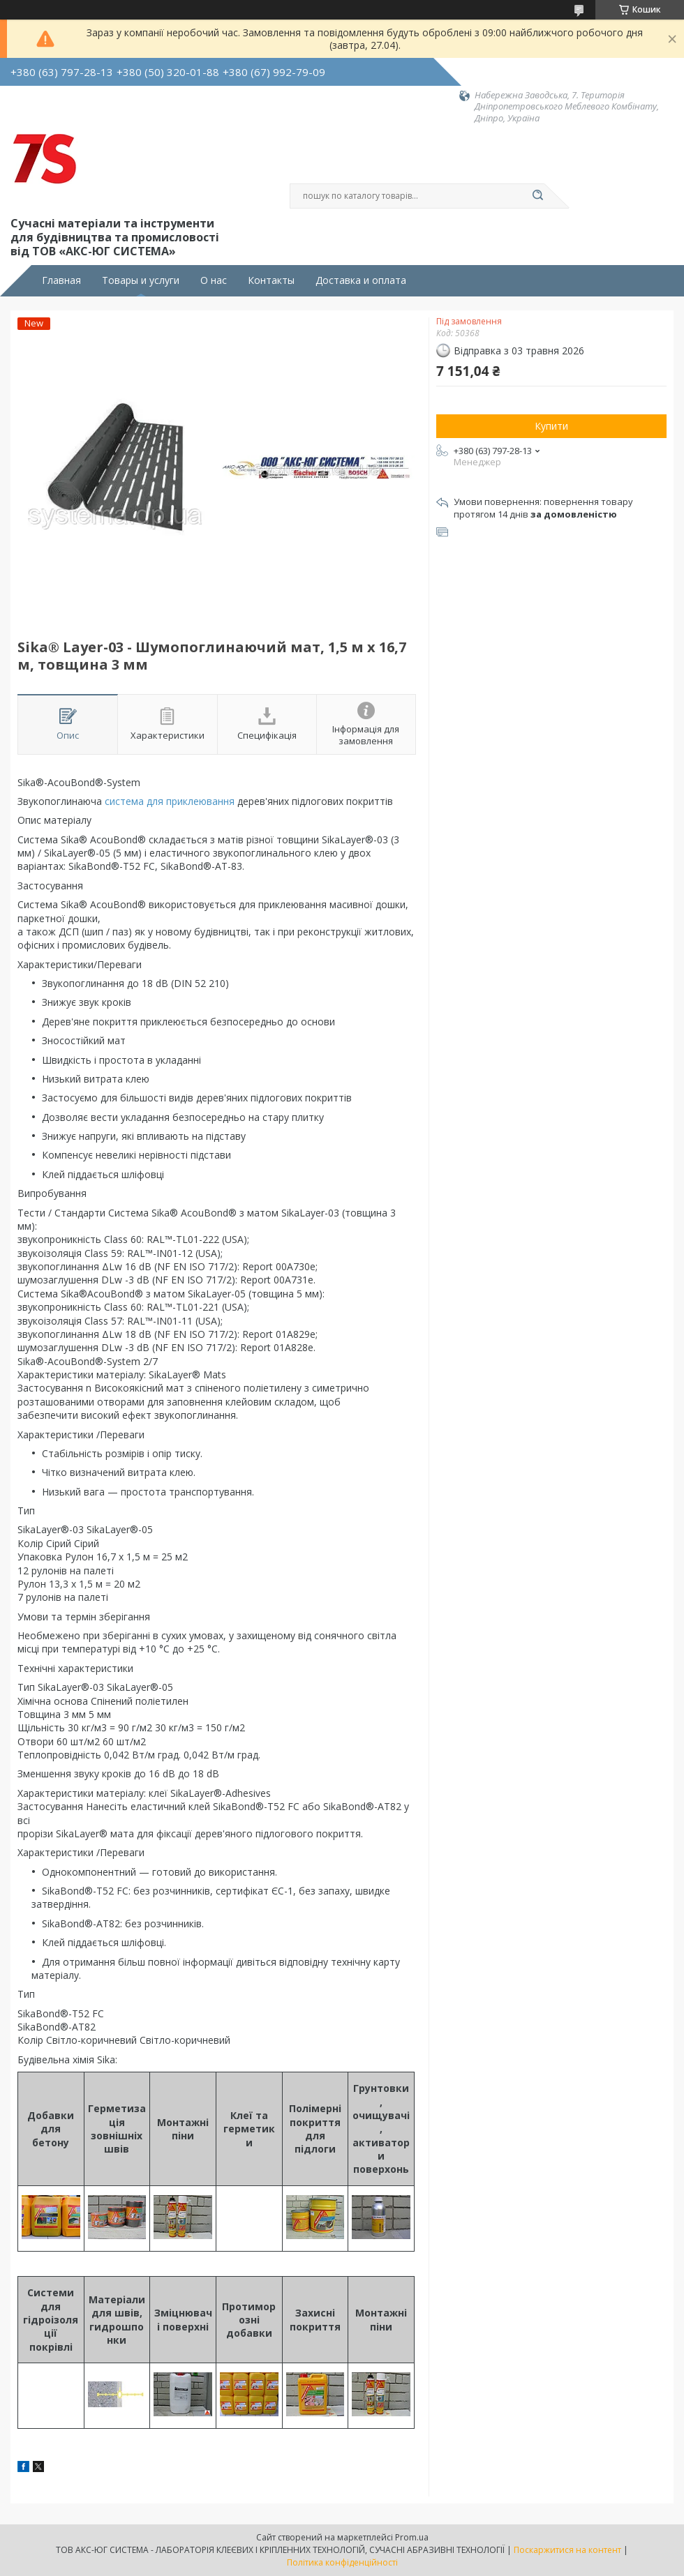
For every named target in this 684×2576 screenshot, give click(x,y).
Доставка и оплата (360, 280)
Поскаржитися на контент (567, 2550)
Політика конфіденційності (342, 2562)
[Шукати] (537, 196)
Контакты (271, 280)
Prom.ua (412, 2537)
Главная (61, 280)
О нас (213, 280)
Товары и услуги (140, 280)
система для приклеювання (170, 801)
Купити (551, 425)
